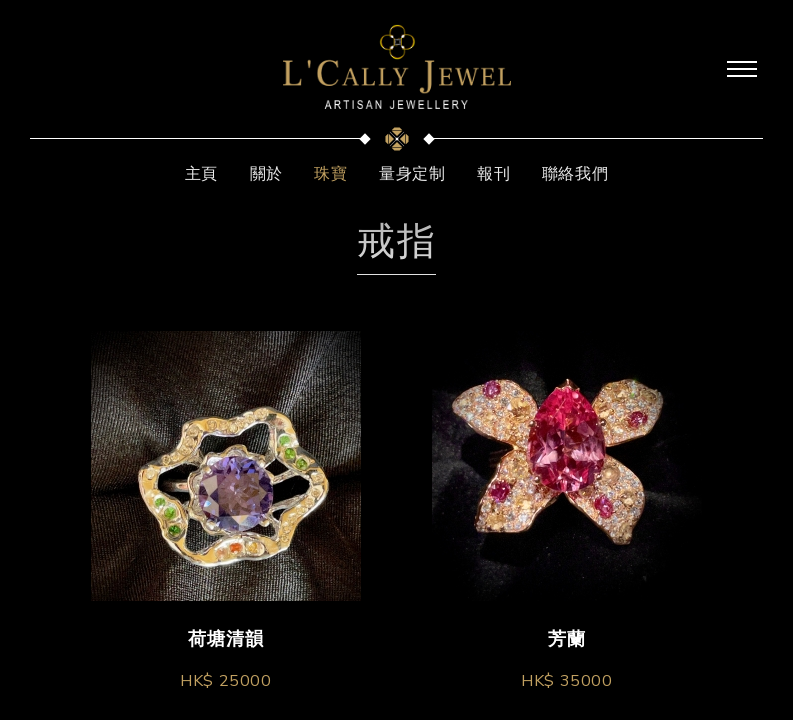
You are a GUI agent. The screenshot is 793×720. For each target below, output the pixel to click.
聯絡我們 (575, 174)
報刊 (493, 174)
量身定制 (412, 174)
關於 (266, 174)
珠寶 (330, 174)
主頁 (201, 174)
